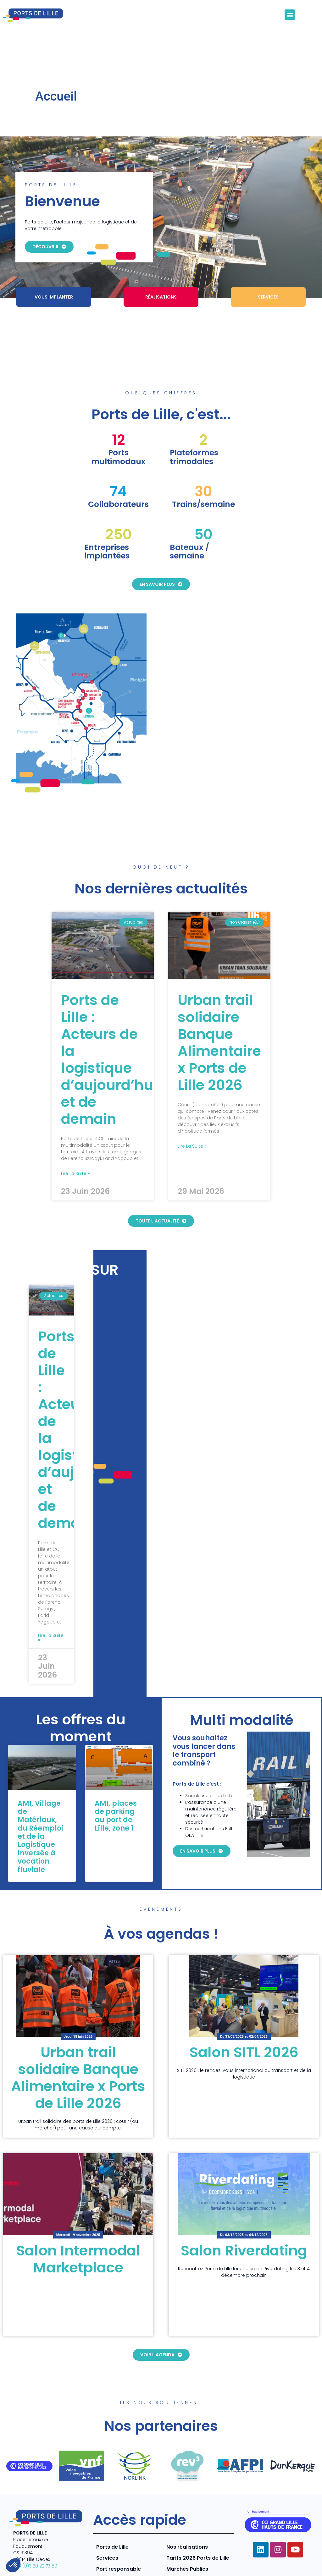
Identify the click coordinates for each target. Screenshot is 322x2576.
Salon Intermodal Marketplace (78, 2215)
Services (107, 2514)
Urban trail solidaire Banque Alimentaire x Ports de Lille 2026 (219, 999)
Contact (303, 2566)
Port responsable (118, 2525)
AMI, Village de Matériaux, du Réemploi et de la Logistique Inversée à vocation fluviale (40, 1793)
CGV (307, 2553)
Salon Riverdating (244, 2207)
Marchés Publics (187, 2525)
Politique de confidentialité (260, 2553)
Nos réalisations (187, 2503)
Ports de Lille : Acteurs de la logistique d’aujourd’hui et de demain (109, 1016)
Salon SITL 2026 (244, 2009)
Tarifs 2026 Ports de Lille (197, 2514)
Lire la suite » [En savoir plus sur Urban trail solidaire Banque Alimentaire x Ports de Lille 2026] (192, 1102)
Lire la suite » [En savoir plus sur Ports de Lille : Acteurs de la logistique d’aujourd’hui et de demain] (75, 1130)
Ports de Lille (112, 2503)
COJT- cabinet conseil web (114, 2560)
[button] (290, 14)
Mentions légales (198, 2553)
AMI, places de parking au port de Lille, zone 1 (116, 1772)
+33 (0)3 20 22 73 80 (35, 2522)
